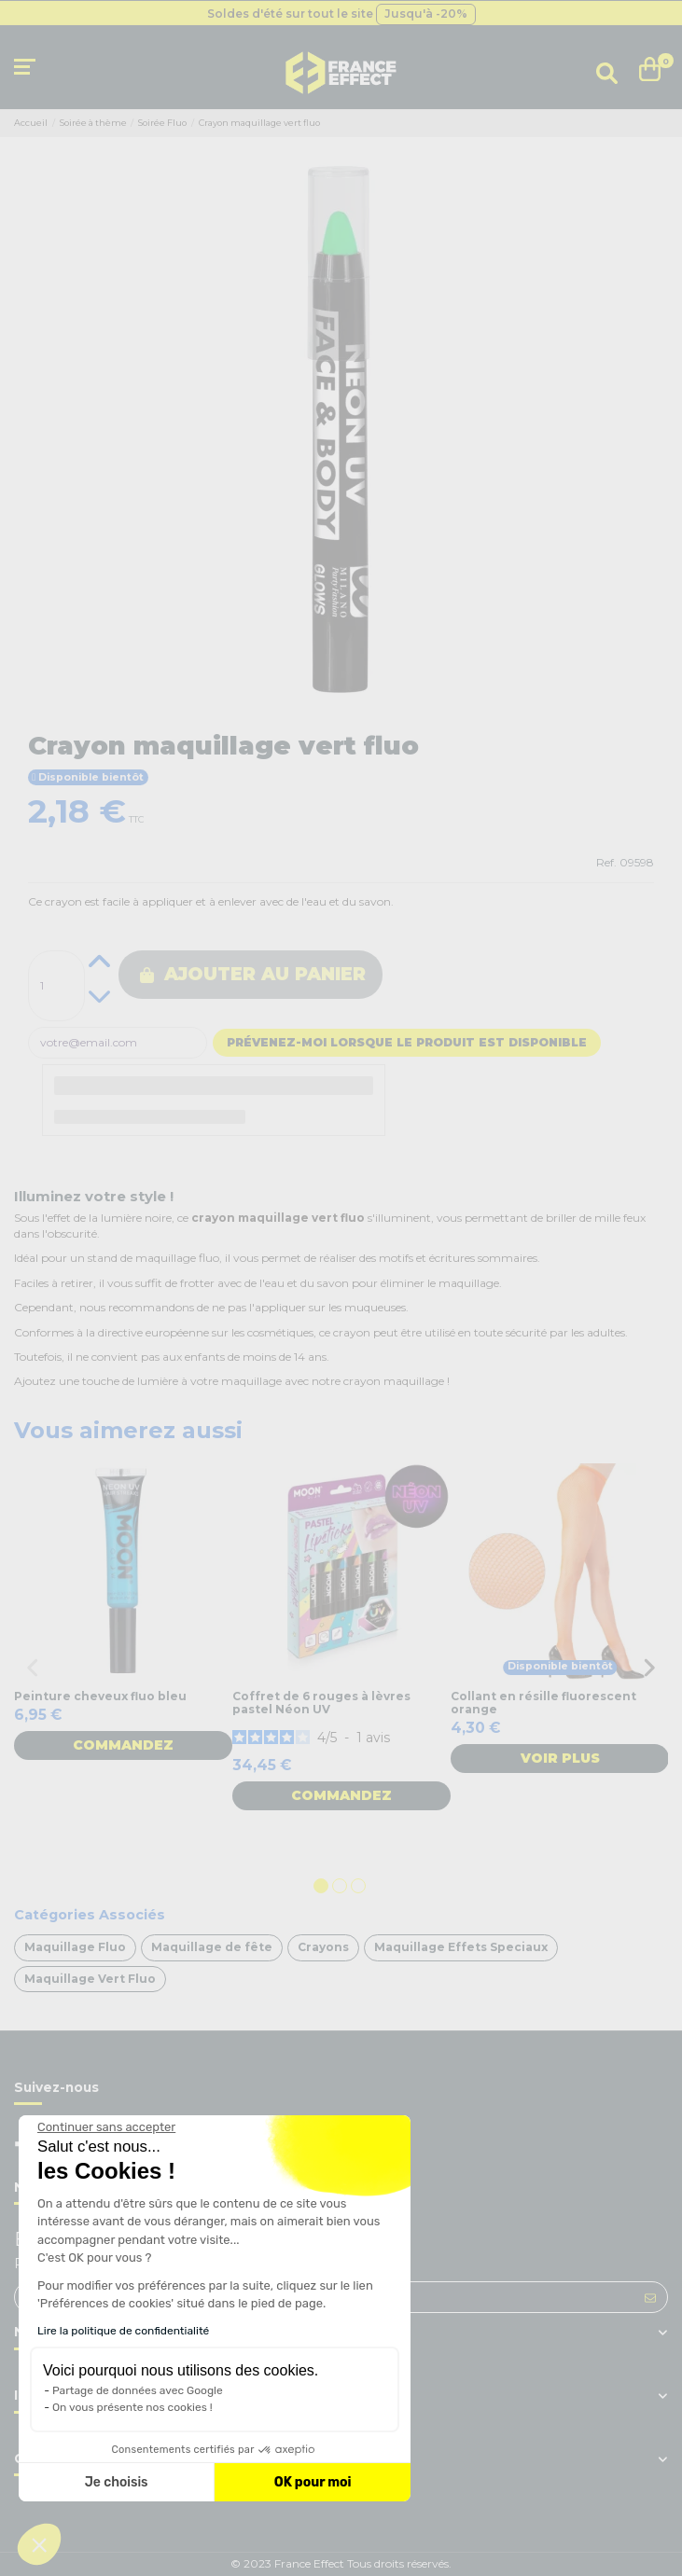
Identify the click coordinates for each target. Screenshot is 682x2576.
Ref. (606, 862)
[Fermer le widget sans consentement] (106, 2127)
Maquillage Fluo (75, 1947)
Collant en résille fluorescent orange (543, 1702)
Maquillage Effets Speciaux (461, 1947)
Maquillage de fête (211, 1947)
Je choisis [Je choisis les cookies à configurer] (116, 2482)
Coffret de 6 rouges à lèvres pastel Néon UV (321, 1702)
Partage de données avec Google (137, 2390)
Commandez (123, 1745)
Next (649, 1668)
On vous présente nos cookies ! (132, 2407)
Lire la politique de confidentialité (123, 2330)
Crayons (323, 1947)
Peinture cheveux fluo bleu (100, 1696)
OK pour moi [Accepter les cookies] (313, 2482)
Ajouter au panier (253, 974)
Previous (33, 1668)
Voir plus (560, 1758)
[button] (39, 2544)
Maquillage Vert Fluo (90, 1979)
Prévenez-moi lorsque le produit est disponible (407, 1042)
